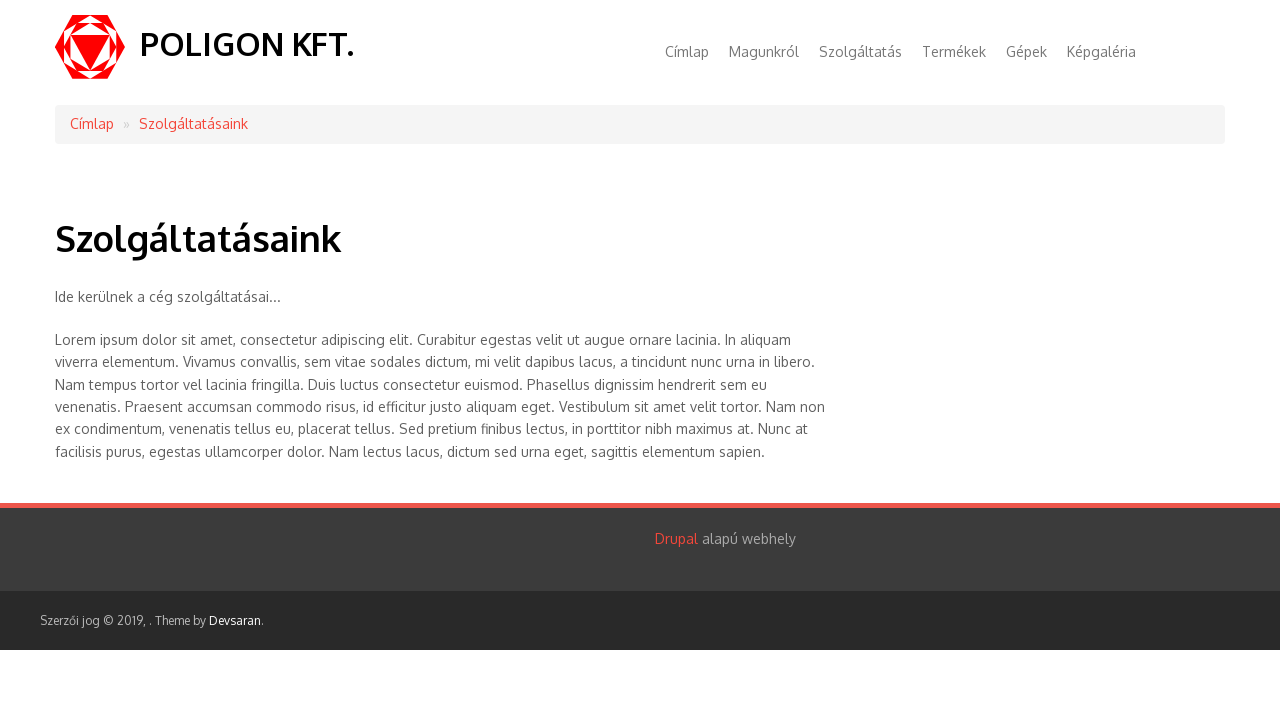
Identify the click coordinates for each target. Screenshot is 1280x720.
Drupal (676, 538)
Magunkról (764, 51)
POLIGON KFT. (247, 43)
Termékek (954, 51)
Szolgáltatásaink (193, 123)
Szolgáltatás (860, 51)
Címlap (687, 51)
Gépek (1026, 51)
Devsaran (235, 620)
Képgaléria (1101, 51)
